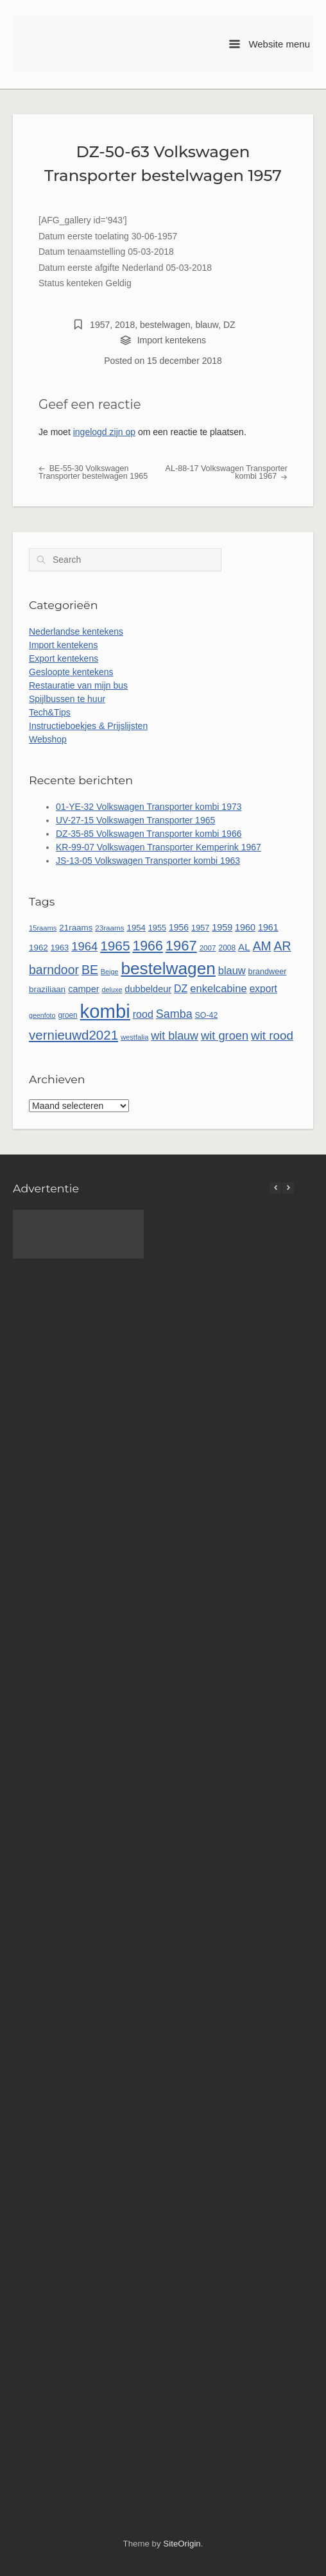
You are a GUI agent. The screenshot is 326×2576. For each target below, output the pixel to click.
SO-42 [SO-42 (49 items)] (206, 1015)
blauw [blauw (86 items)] (232, 970)
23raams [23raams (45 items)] (109, 927)
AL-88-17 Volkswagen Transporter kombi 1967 (226, 472)
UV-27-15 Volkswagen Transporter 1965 (135, 820)
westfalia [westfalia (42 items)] (134, 1037)
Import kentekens (171, 340)
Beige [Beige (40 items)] (110, 971)
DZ (229, 325)
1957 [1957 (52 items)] (200, 927)
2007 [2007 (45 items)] (208, 947)
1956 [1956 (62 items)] (179, 927)
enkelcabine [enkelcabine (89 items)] (218, 989)
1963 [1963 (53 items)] (60, 947)
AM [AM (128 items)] (262, 946)
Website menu (269, 44)
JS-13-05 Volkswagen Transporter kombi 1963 (148, 860)
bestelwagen (165, 325)
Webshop (48, 739)
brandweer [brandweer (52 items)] (267, 971)
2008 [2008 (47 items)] (227, 947)
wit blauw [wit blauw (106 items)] (174, 1035)
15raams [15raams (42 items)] (42, 928)
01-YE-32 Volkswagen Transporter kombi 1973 (149, 807)
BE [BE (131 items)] (90, 970)
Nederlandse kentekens (76, 631)
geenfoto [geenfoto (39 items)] (42, 1015)
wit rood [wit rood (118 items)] (272, 1035)
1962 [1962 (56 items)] (38, 947)
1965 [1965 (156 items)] (115, 945)
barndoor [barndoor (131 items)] (54, 970)
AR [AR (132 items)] (282, 946)
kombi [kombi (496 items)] (105, 1011)
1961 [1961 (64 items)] (268, 927)
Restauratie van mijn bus (78, 685)
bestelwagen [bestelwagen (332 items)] (168, 968)
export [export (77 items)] (263, 988)
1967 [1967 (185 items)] (181, 946)
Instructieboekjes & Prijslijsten (88, 726)
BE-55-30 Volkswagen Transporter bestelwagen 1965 (93, 472)
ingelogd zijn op (104, 432)
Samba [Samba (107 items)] (174, 1014)
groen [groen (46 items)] (67, 1015)
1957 (100, 325)
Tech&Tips (50, 712)
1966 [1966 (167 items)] (147, 946)
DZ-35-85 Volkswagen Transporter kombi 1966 (148, 834)
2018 (125, 325)
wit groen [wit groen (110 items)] (224, 1035)
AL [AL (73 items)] (244, 946)
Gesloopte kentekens (71, 672)
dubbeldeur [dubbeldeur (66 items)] (147, 989)
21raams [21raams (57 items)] (75, 927)
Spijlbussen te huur (67, 699)
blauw (206, 325)
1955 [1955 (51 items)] (157, 927)
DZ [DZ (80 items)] (180, 988)
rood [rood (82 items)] (143, 1014)
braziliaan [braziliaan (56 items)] (47, 989)
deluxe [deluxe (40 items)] (112, 989)
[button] (288, 1188)
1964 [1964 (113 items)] (84, 946)
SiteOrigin (181, 2543)
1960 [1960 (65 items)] (245, 927)
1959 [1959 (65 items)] (222, 927)
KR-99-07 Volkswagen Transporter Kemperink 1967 (158, 847)
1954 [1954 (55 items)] (136, 927)
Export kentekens (63, 658)
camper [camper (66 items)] (83, 989)
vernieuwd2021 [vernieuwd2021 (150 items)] (73, 1034)
